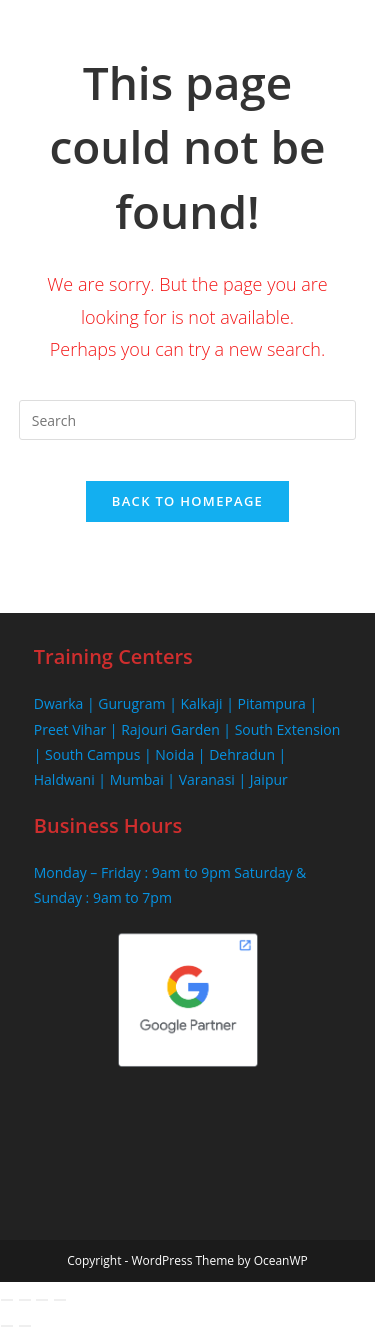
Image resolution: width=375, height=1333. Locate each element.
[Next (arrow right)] (25, 1326)
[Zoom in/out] (7, 1300)
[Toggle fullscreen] (25, 1300)
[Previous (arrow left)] (7, 1326)
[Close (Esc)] (60, 1300)
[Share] (42, 1300)
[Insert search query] (188, 420)
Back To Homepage (187, 501)
